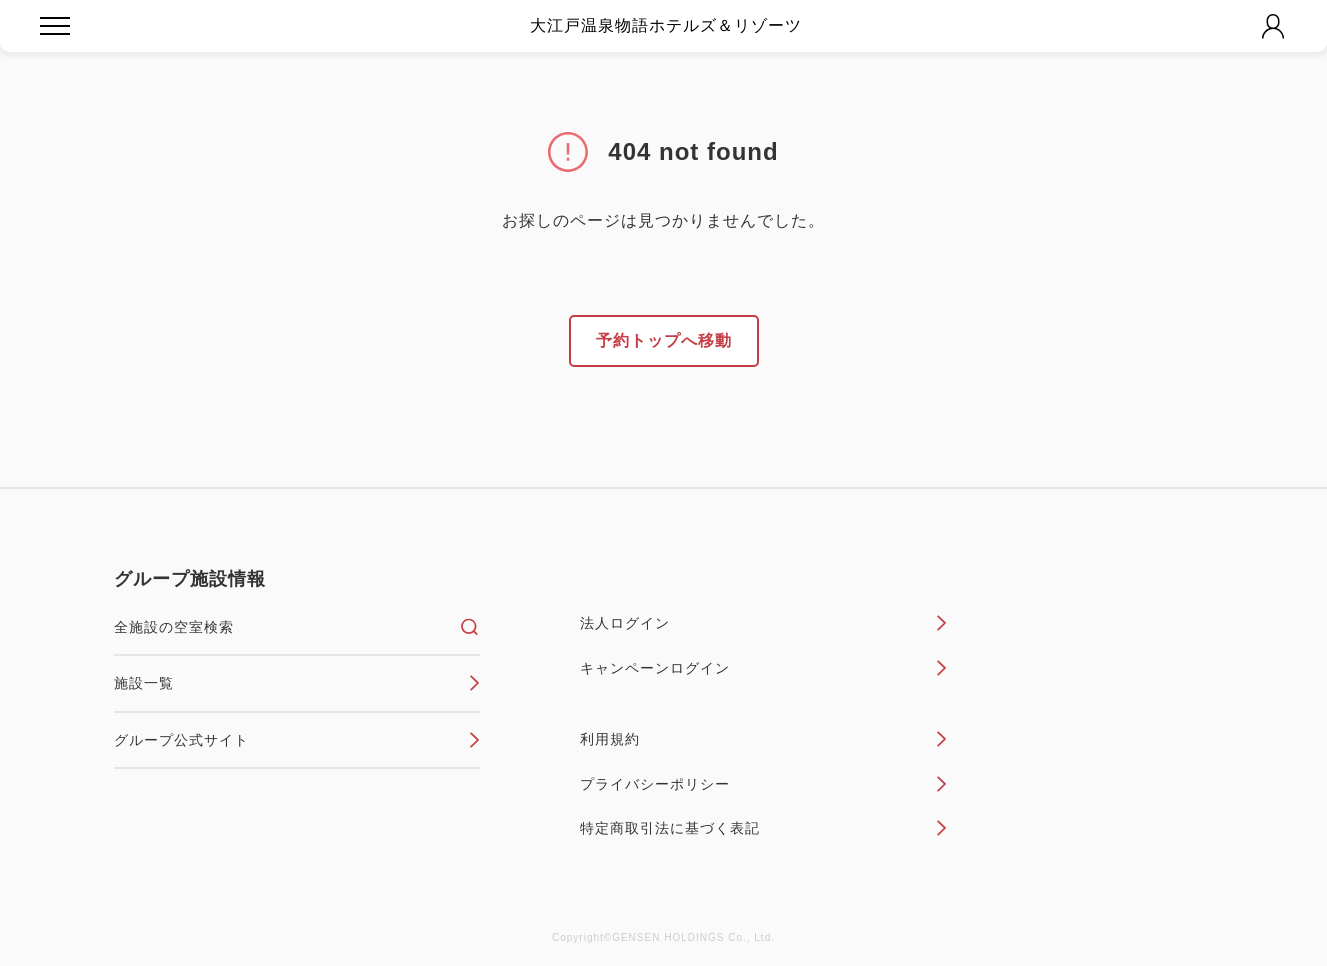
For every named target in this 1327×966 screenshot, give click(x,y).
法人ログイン (763, 623)
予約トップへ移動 (664, 340)
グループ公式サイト (297, 740)
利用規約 (763, 739)
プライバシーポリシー (763, 784)
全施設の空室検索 (297, 627)
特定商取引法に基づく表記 (763, 828)
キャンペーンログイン (763, 668)
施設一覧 (297, 683)
